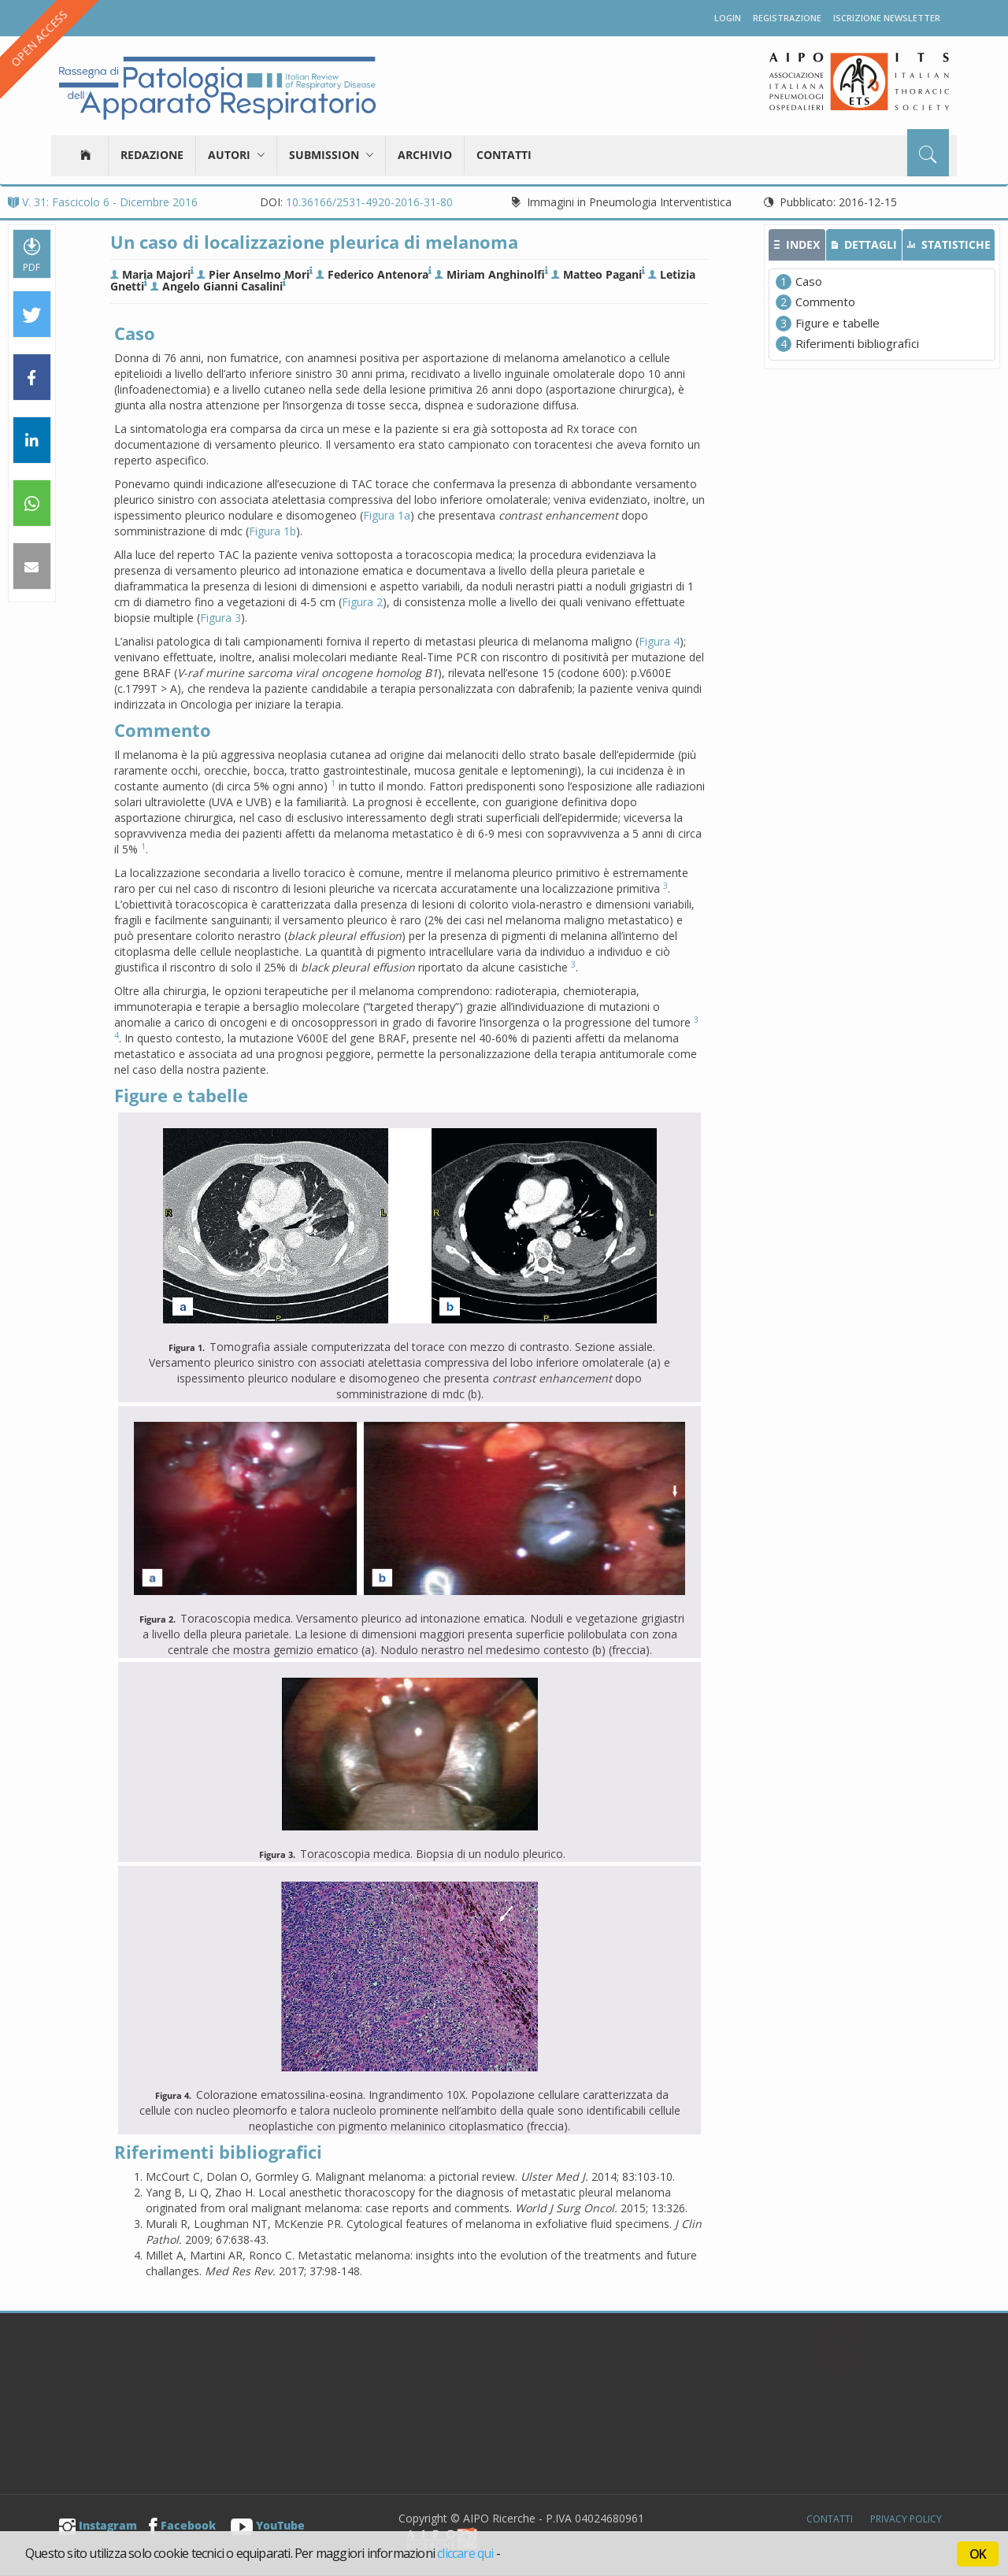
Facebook (182, 2525)
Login (727, 18)
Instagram (98, 2525)
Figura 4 (659, 641)
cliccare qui (465, 2553)
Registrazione (787, 18)
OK (977, 2554)
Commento (825, 301)
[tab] (797, 245)
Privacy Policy (906, 2519)
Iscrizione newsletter (886, 18)
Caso (808, 281)
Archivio (425, 154)
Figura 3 (220, 617)
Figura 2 (362, 601)
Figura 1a (386, 515)
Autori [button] (236, 154)
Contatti (504, 154)
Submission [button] (331, 154)
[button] (31, 315)
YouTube (268, 2525)
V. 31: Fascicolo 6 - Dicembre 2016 (103, 201)
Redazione (151, 154)
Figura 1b (272, 531)
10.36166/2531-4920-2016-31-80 (369, 201)
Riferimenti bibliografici (857, 343)
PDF (31, 254)
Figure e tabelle (837, 323)
